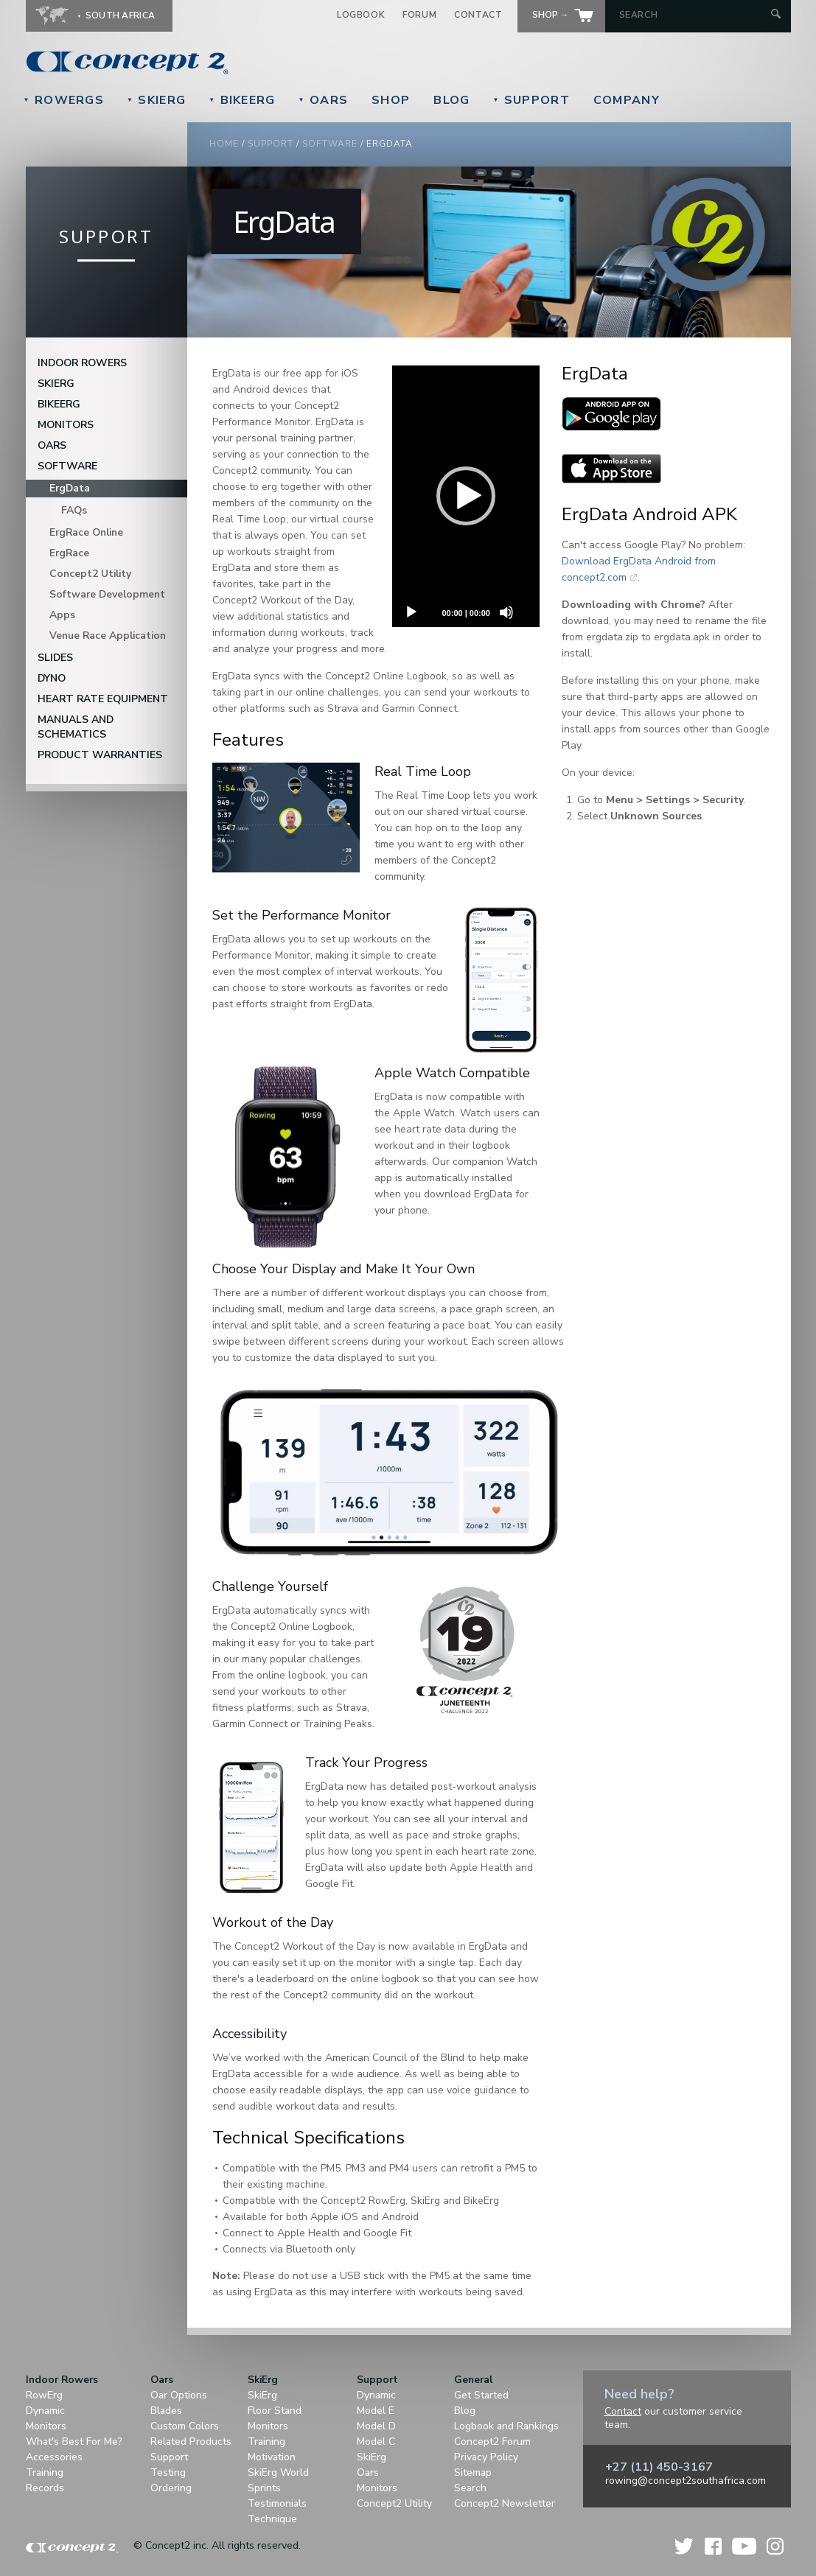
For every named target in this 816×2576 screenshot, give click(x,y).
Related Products (190, 2442)
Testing (168, 2472)
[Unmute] (506, 612)
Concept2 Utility (90, 574)
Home (224, 144)
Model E (375, 2411)
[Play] (411, 612)
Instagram (775, 2546)
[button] (465, 495)
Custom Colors (184, 2426)
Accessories (54, 2457)
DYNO (52, 678)
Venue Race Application (107, 636)
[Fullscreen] (411, 641)
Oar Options (178, 2395)
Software (330, 144)
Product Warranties (100, 755)
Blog (451, 100)
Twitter (684, 2546)
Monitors (66, 425)
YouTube (744, 2546)
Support (530, 100)
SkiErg (156, 100)
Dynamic (45, 2411)
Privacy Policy (486, 2457)
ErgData (69, 488)
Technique (272, 2519)
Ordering (171, 2488)
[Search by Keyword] (693, 14)
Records (45, 2488)
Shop (391, 100)
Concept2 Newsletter (504, 2503)
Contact (478, 15)
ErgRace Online (86, 532)
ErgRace (69, 553)
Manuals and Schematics (76, 727)
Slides (55, 658)
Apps (62, 615)
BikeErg (242, 100)
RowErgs (64, 100)
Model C (376, 2442)
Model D (376, 2426)
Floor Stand (274, 2411)
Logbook (361, 15)
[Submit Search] (776, 15)
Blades (166, 2411)
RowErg (44, 2395)
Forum (419, 15)
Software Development (107, 594)
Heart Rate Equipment (103, 699)
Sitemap (473, 2472)
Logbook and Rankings (506, 2426)
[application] (466, 496)
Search (470, 2488)
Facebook (713, 2546)
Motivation (272, 2457)
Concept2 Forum (492, 2442)
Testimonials (277, 2503)
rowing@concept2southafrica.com (685, 2481)
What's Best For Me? (74, 2442)
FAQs (74, 510)
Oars (324, 100)
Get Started (481, 2395)
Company (626, 100)
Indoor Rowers (82, 363)
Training (44, 2472)
